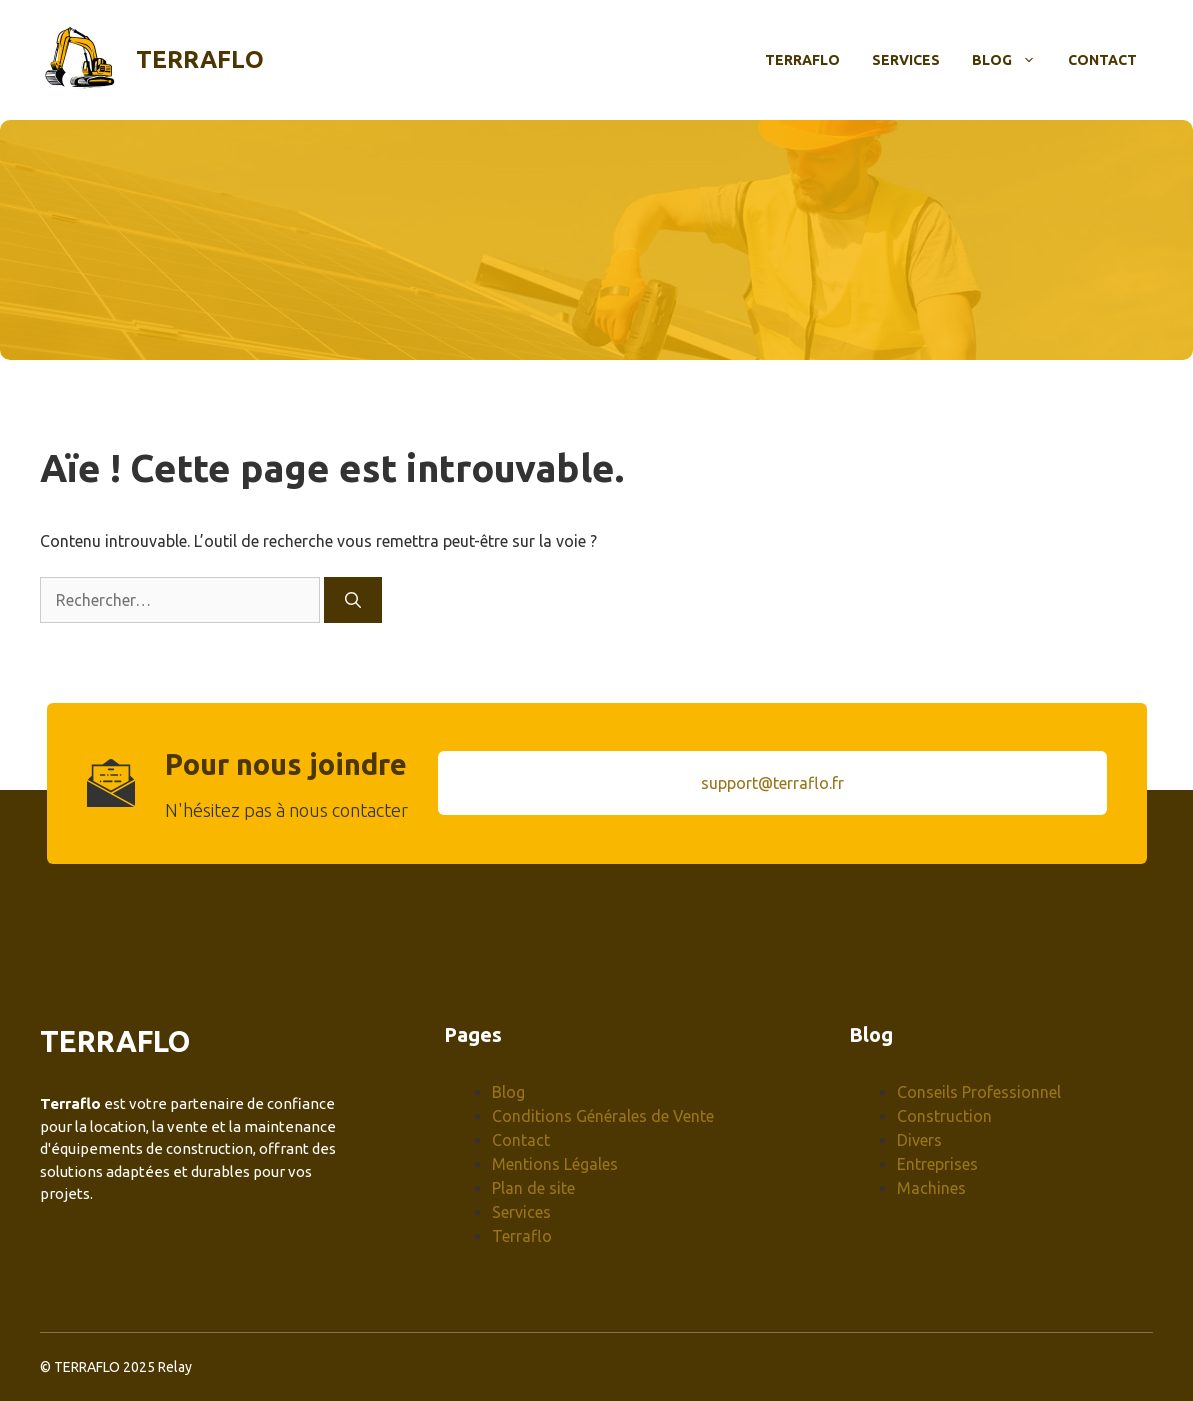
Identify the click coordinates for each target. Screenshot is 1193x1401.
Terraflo (200, 59)
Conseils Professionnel (979, 1092)
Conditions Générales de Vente (603, 1116)
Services (906, 60)
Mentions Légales (555, 1164)
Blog (1012, 60)
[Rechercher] (353, 600)
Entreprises (937, 1164)
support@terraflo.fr (772, 783)
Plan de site (533, 1188)
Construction (944, 1116)
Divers (919, 1140)
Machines (931, 1188)
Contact (1102, 60)
